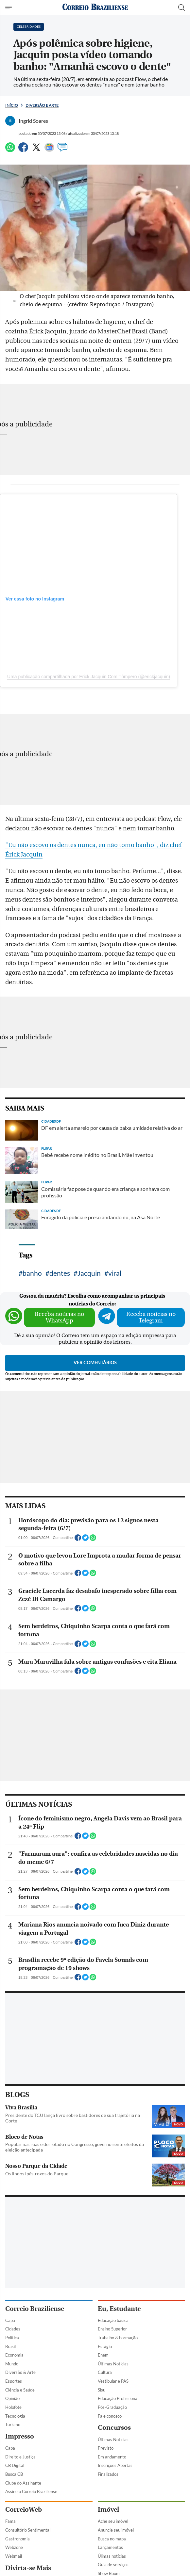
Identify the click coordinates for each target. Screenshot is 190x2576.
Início (11, 105)
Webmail (13, 2556)
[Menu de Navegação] (9, 7)
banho (32, 1273)
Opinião (12, 2398)
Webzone (14, 2547)
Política (12, 2337)
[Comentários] (62, 150)
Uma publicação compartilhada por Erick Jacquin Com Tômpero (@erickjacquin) (88, 676)
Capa (10, 2320)
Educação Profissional (118, 2398)
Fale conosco (110, 2416)
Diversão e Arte (42, 105)
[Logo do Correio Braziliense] (95, 7)
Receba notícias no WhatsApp (59, 1317)
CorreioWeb (23, 2509)
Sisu (101, 2389)
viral (114, 1273)
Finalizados (108, 2474)
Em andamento (112, 2456)
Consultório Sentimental (27, 2530)
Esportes (13, 2381)
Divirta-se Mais (28, 2568)
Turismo (12, 2424)
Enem (103, 2355)
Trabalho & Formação (118, 2337)
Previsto (105, 2448)
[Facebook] (23, 150)
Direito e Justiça (20, 2456)
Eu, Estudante (119, 2308)
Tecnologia (15, 2416)
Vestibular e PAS (113, 2381)
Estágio (105, 2346)
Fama (10, 2521)
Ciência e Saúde (20, 2389)
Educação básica (113, 2320)
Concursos (114, 2427)
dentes (59, 1273)
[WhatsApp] (10, 150)
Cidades (12, 2328)
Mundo (11, 2363)
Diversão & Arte (20, 2372)
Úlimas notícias (112, 2556)
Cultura (105, 2372)
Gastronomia (17, 2538)
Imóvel (108, 2509)
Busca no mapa (112, 2538)
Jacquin (89, 1273)
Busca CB (14, 2474)
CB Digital (14, 2465)
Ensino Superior (112, 2328)
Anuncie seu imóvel (116, 2530)
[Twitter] (36, 150)
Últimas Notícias (113, 2363)
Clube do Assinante (23, 2483)
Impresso (19, 2436)
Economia (14, 2355)
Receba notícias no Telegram (151, 1317)
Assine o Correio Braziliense (31, 2491)
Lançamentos (110, 2547)
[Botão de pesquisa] (181, 7)
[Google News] (49, 150)
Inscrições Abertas (115, 2465)
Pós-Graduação (112, 2407)
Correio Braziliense (34, 2308)
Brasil (10, 2346)
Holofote (13, 2407)
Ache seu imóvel (113, 2521)
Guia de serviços (113, 2564)
